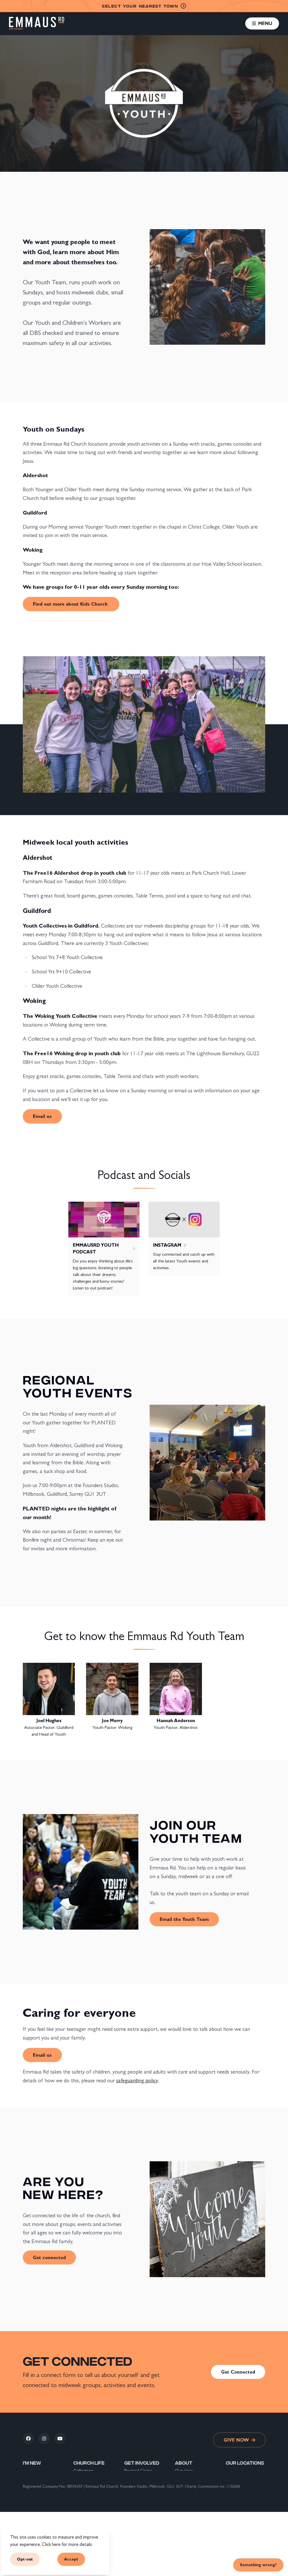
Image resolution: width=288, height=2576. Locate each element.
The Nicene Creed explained (192, 2521)
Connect (31, 2490)
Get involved (141, 2462)
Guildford (234, 2470)
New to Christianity (41, 2477)
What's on (133, 2504)
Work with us (136, 2497)
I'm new (32, 2462)
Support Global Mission (138, 2487)
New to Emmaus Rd (41, 2484)
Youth (78, 2497)
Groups (80, 2517)
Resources (133, 2511)
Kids (77, 2490)
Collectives (83, 2470)
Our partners (187, 2497)
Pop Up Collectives (90, 2477)
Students (81, 2504)
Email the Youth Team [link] (184, 1919)
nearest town (144, 6)
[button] (262, 23)
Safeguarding (186, 2504)
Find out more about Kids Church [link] (71, 604)
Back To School (138, 2524)
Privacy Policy (187, 2511)
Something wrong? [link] (258, 2565)
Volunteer (133, 2477)
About (183, 2462)
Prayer (79, 2484)
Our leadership (188, 2490)
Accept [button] (71, 2559)
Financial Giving (138, 2470)
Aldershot (235, 2484)
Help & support (138, 2517)
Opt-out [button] (25, 2559)
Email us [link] (42, 1116)
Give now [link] (239, 2440)
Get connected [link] (49, 2257)
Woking (233, 2477)
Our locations (187, 2477)
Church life (89, 2462)
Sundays (80, 2511)
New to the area (38, 2470)
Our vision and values (194, 2484)
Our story (184, 2470)
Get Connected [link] (238, 2372)
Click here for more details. (67, 2544)
